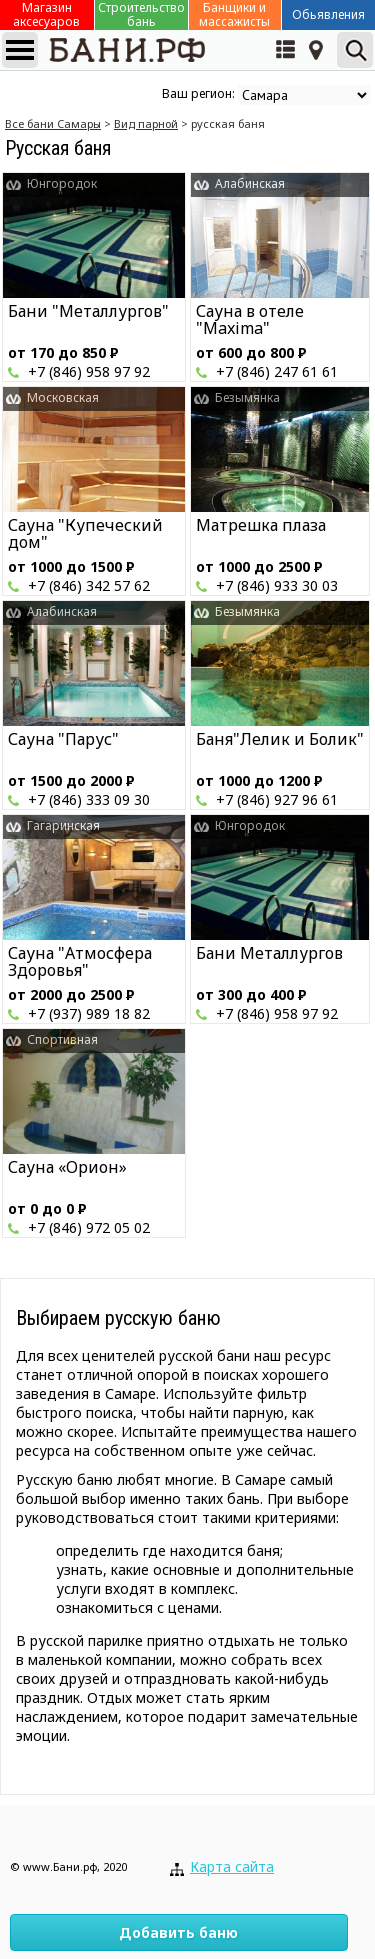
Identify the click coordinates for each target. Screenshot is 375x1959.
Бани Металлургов (269, 953)
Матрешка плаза (261, 525)
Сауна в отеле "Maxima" (250, 319)
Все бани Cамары (53, 123)
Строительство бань (141, 15)
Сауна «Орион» (67, 1167)
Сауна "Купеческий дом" (85, 533)
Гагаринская (63, 825)
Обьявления (328, 14)
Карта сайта (232, 1866)
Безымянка (247, 397)
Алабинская (250, 183)
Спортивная (62, 1039)
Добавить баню (178, 1932)
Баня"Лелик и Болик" (280, 739)
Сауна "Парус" (63, 739)
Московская (63, 397)
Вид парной (146, 123)
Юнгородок (62, 183)
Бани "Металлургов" (88, 311)
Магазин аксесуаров (46, 15)
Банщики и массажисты (234, 15)
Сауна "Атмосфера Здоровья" (80, 961)
